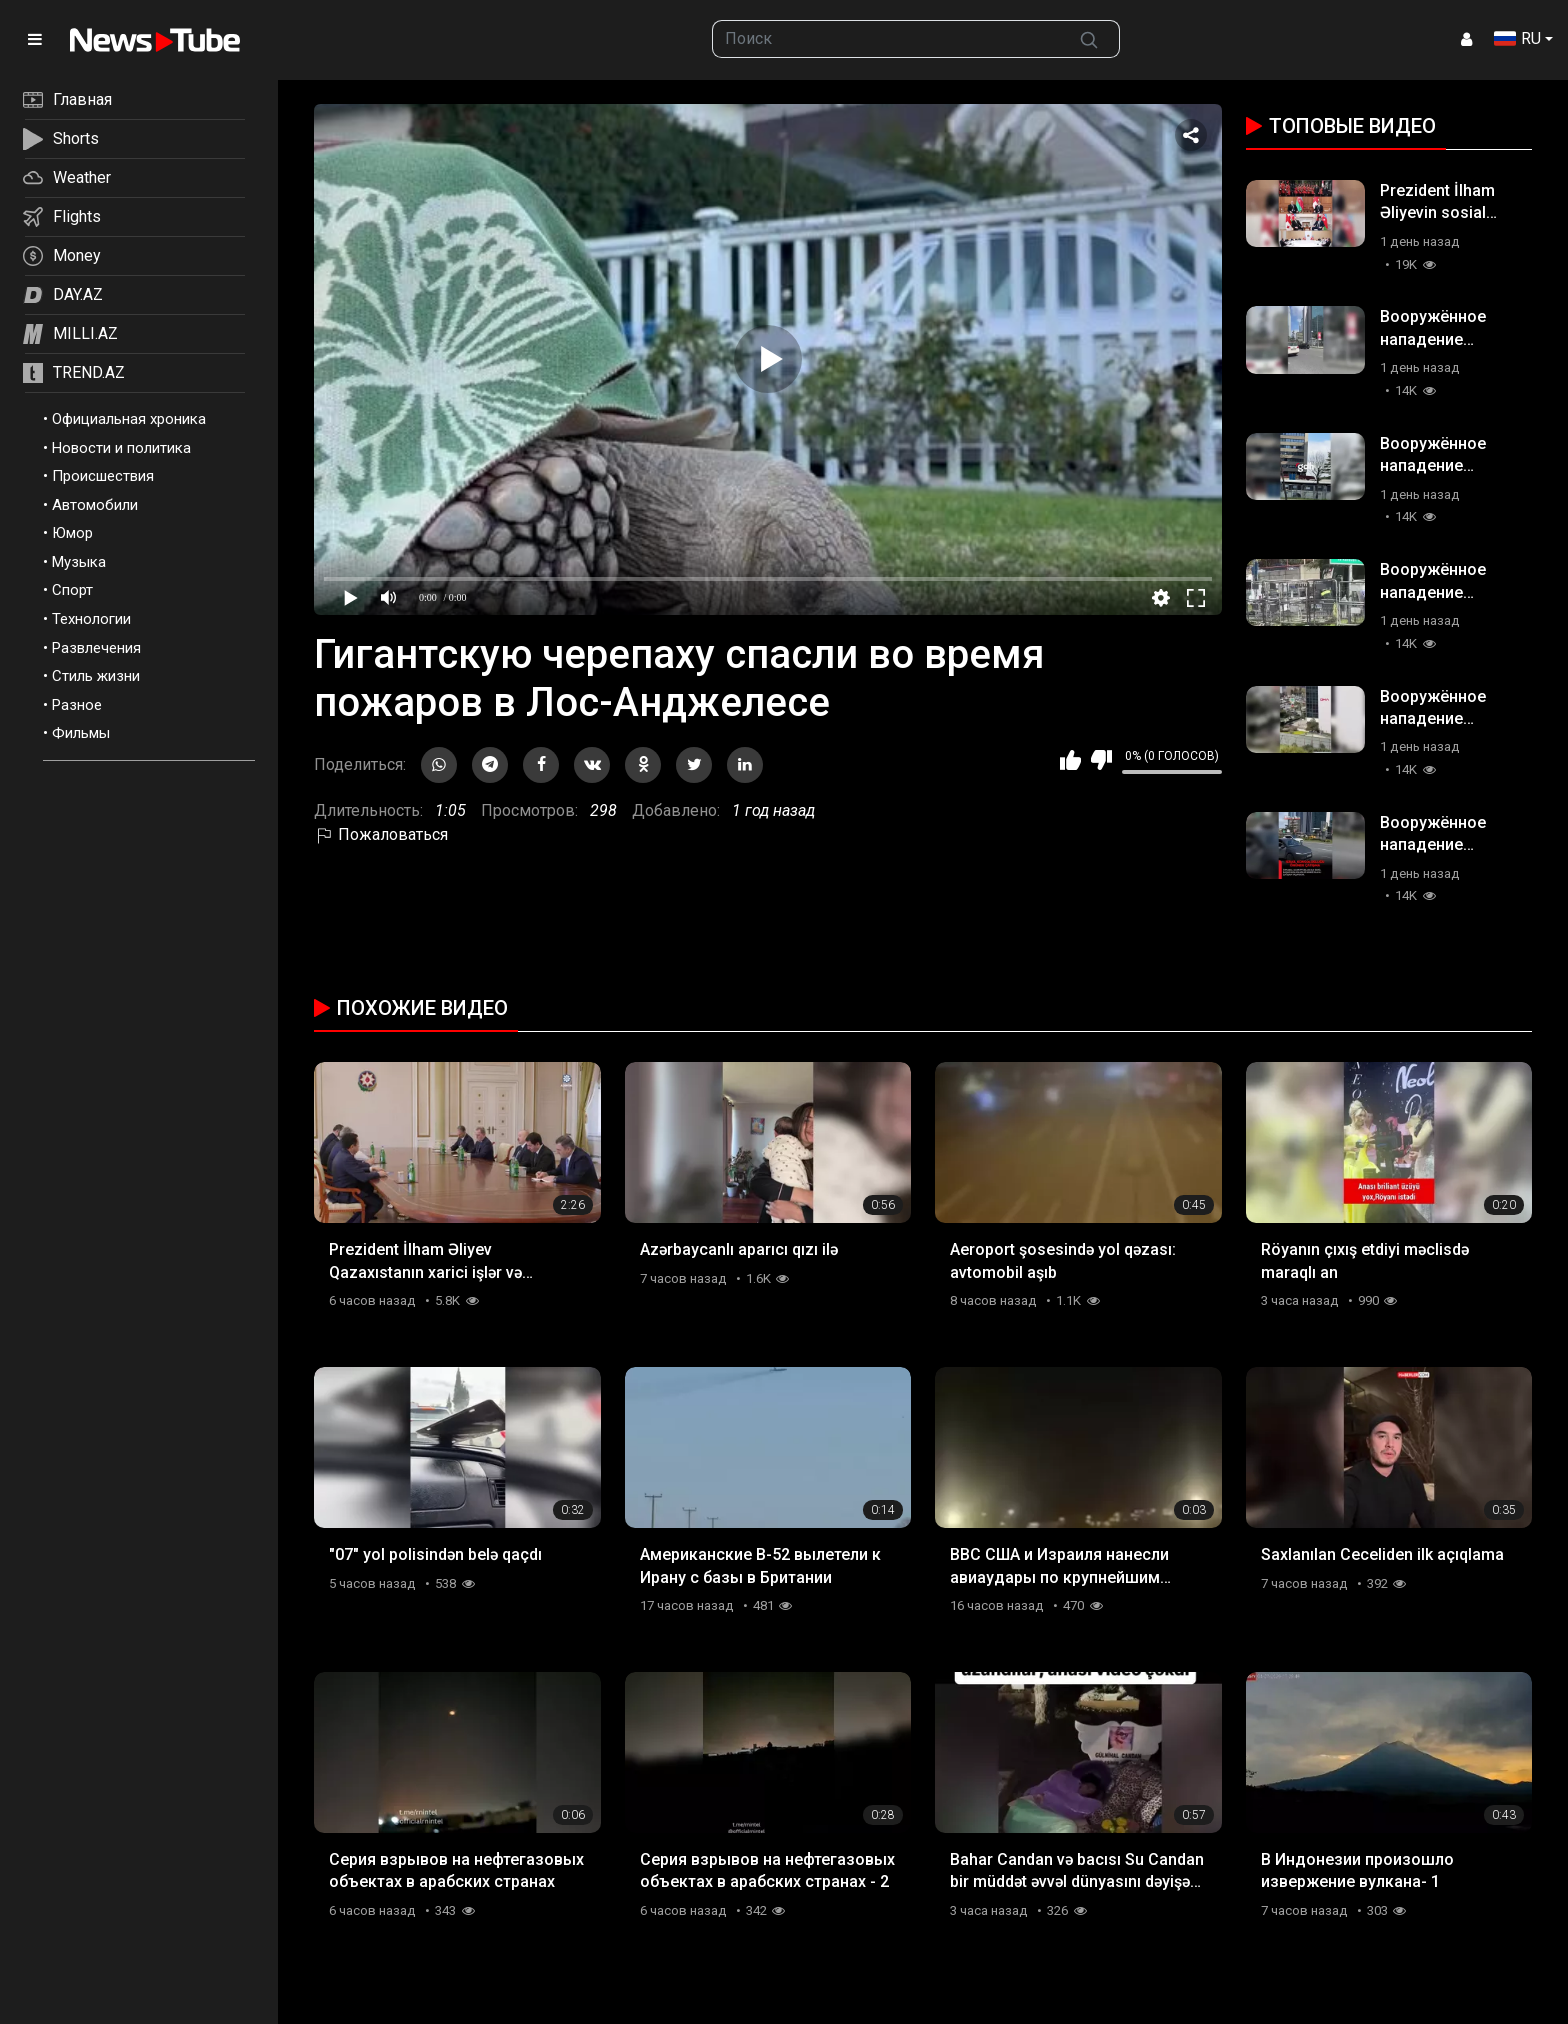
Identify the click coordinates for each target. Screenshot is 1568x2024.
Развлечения (96, 648)
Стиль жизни (96, 676)
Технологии (91, 619)
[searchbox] (886, 39)
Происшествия (103, 476)
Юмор (72, 533)
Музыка (79, 562)
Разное (77, 705)
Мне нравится (1070, 760)
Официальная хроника (129, 419)
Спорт (72, 590)
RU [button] (1517, 38)
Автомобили (95, 505)
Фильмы (81, 733)
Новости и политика (121, 448)
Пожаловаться (381, 834)
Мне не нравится (1101, 760)
